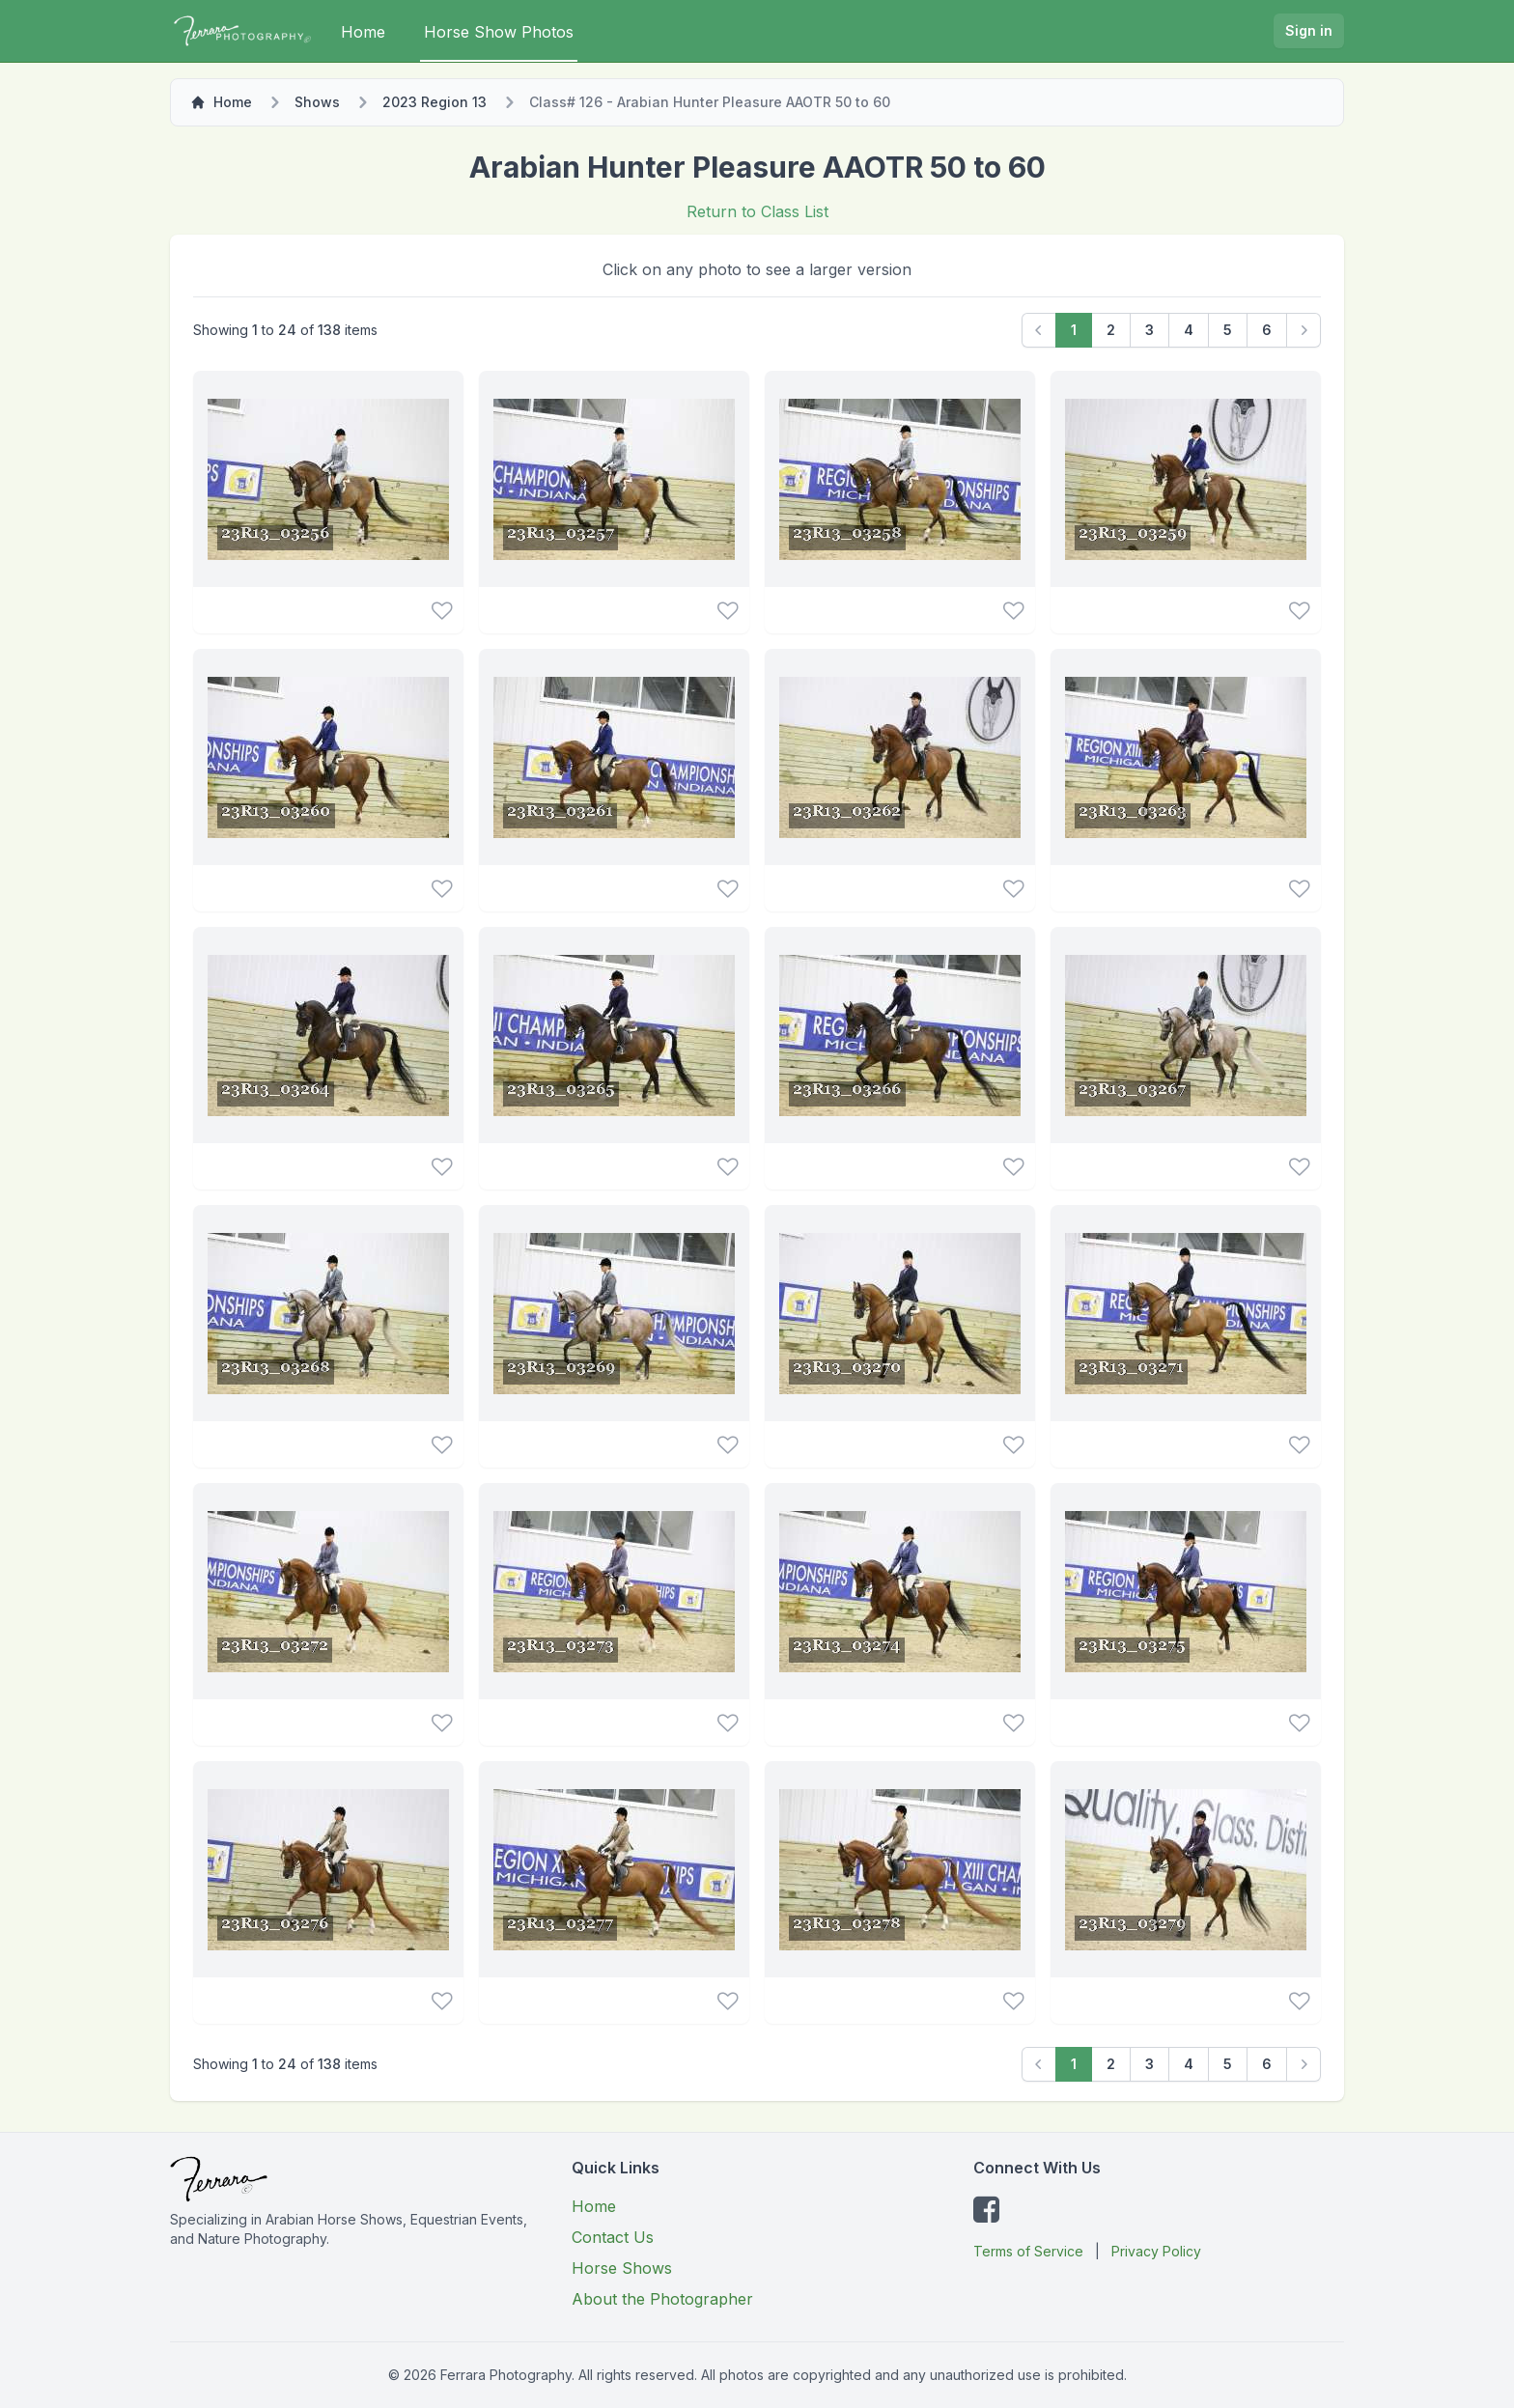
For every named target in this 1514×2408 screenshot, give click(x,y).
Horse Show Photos (499, 32)
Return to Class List (757, 211)
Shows (317, 102)
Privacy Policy (1156, 2251)
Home (363, 32)
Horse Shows (622, 2268)
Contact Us (613, 2237)
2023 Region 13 (434, 102)
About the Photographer (662, 2299)
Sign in (1308, 30)
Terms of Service (1028, 2251)
